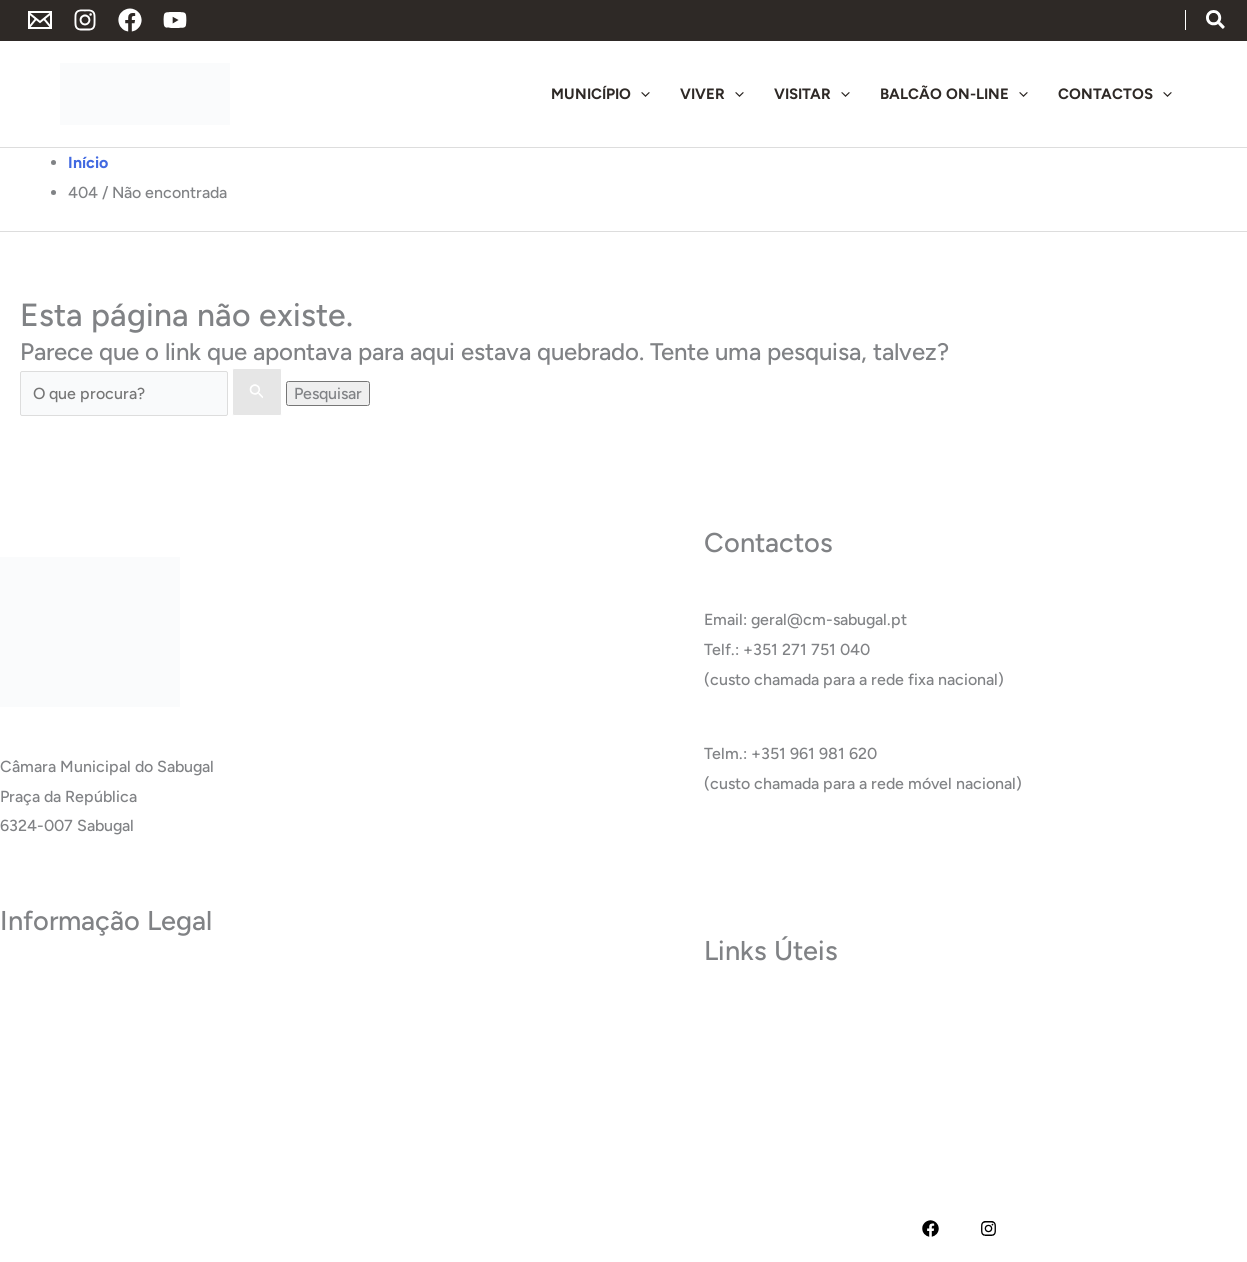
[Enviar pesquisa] (257, 392)
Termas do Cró (756, 1042)
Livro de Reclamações (78, 1132)
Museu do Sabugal (769, 1013)
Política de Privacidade (81, 983)
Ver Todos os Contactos (789, 857)
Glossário (737, 1102)
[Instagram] (85, 20)
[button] (1216, 21)
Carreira (733, 1072)
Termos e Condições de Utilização (122, 1013)
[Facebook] (130, 20)
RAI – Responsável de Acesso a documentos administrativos (214, 1102)
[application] (640, 94)
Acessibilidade (51, 1072)
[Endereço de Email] (40, 20)
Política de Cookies (68, 1042)
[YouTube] (175, 20)
